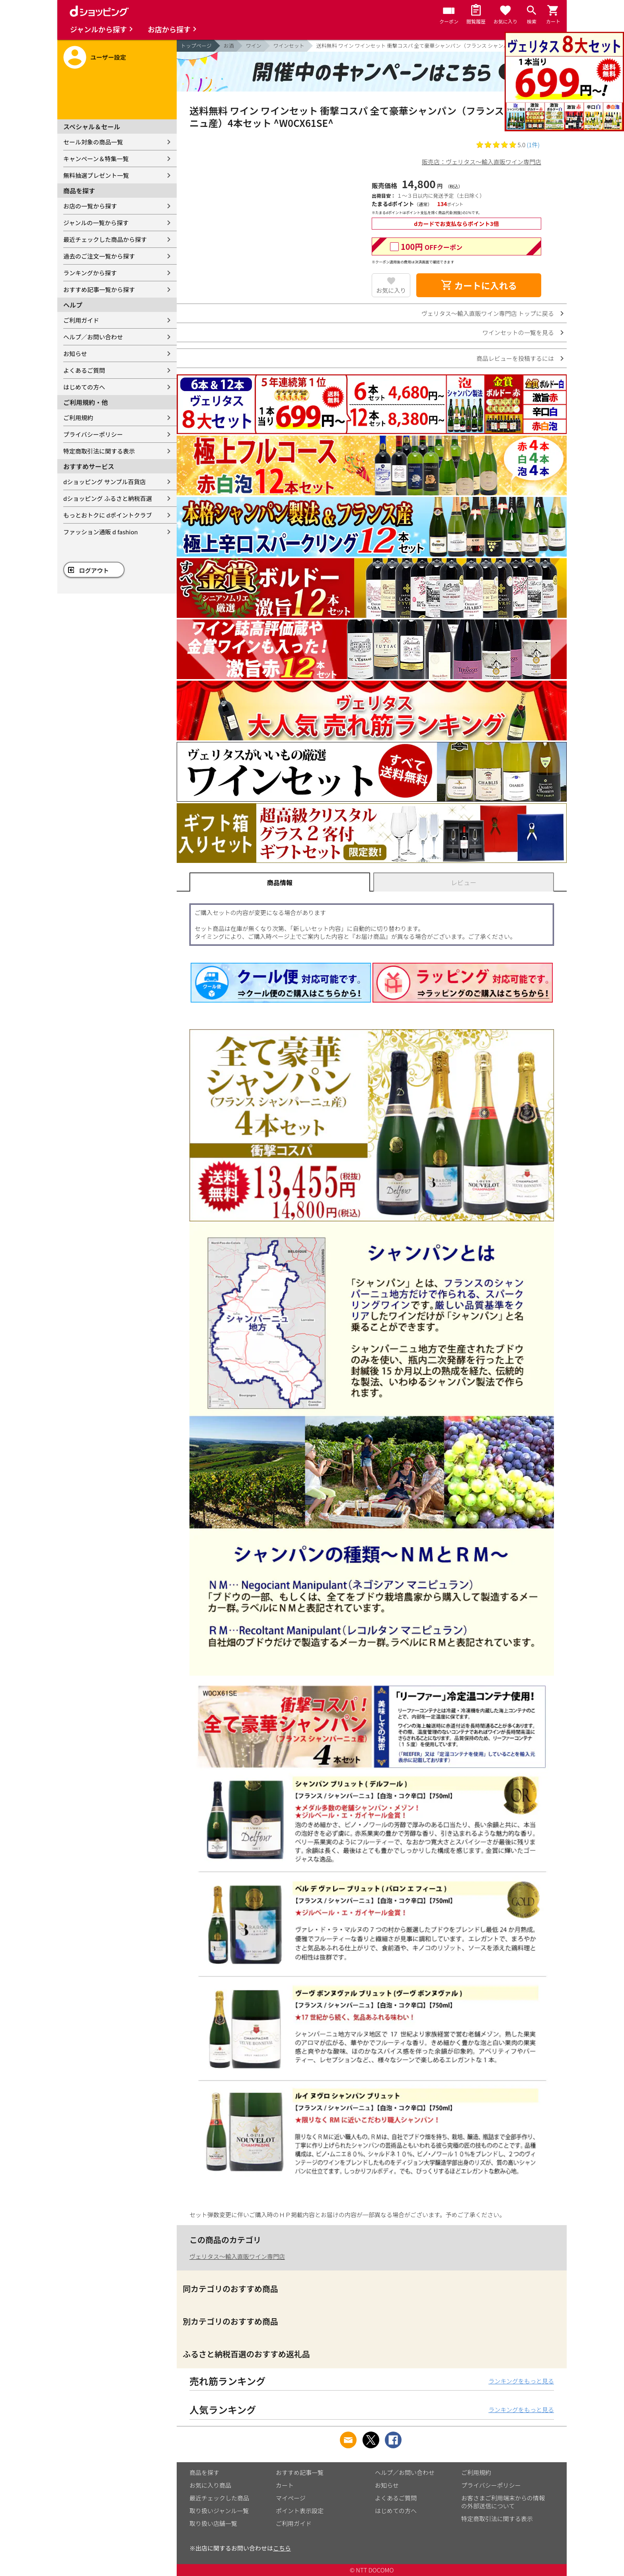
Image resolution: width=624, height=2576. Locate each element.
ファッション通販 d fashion (100, 532)
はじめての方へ (84, 387)
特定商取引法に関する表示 (99, 451)
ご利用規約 (78, 417)
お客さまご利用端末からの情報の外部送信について (503, 2502)
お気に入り (391, 290)
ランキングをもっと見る (521, 2381)
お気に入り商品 (210, 2485)
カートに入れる (479, 285)
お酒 (229, 45)
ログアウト (94, 570)
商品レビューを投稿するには (515, 358)
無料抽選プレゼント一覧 (96, 175)
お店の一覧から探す (90, 206)
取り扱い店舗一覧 (213, 2523)
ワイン (253, 45)
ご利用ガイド (81, 320)
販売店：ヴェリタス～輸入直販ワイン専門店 (481, 162)
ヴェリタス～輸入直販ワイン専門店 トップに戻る (487, 313)
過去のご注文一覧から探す (99, 256)
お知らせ (75, 353)
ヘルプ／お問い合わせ (93, 337)
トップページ (196, 45)
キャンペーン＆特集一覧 (96, 158)
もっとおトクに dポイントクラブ (107, 515)
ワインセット (288, 45)
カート (285, 2485)
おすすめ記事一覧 (300, 2472)
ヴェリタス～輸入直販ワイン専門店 (237, 2256)
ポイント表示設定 (300, 2510)
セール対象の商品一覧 (93, 142)
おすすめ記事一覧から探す (99, 289)
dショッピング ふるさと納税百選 (107, 498)
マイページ (291, 2498)
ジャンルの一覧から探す (96, 222)
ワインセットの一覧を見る (518, 332)
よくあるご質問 (84, 370)
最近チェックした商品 (219, 2498)
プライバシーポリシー (93, 434)
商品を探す (204, 2472)
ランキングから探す (90, 273)
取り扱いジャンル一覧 (219, 2510)
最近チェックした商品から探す (105, 239)
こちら (282, 2548)
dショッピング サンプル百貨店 (104, 481)
